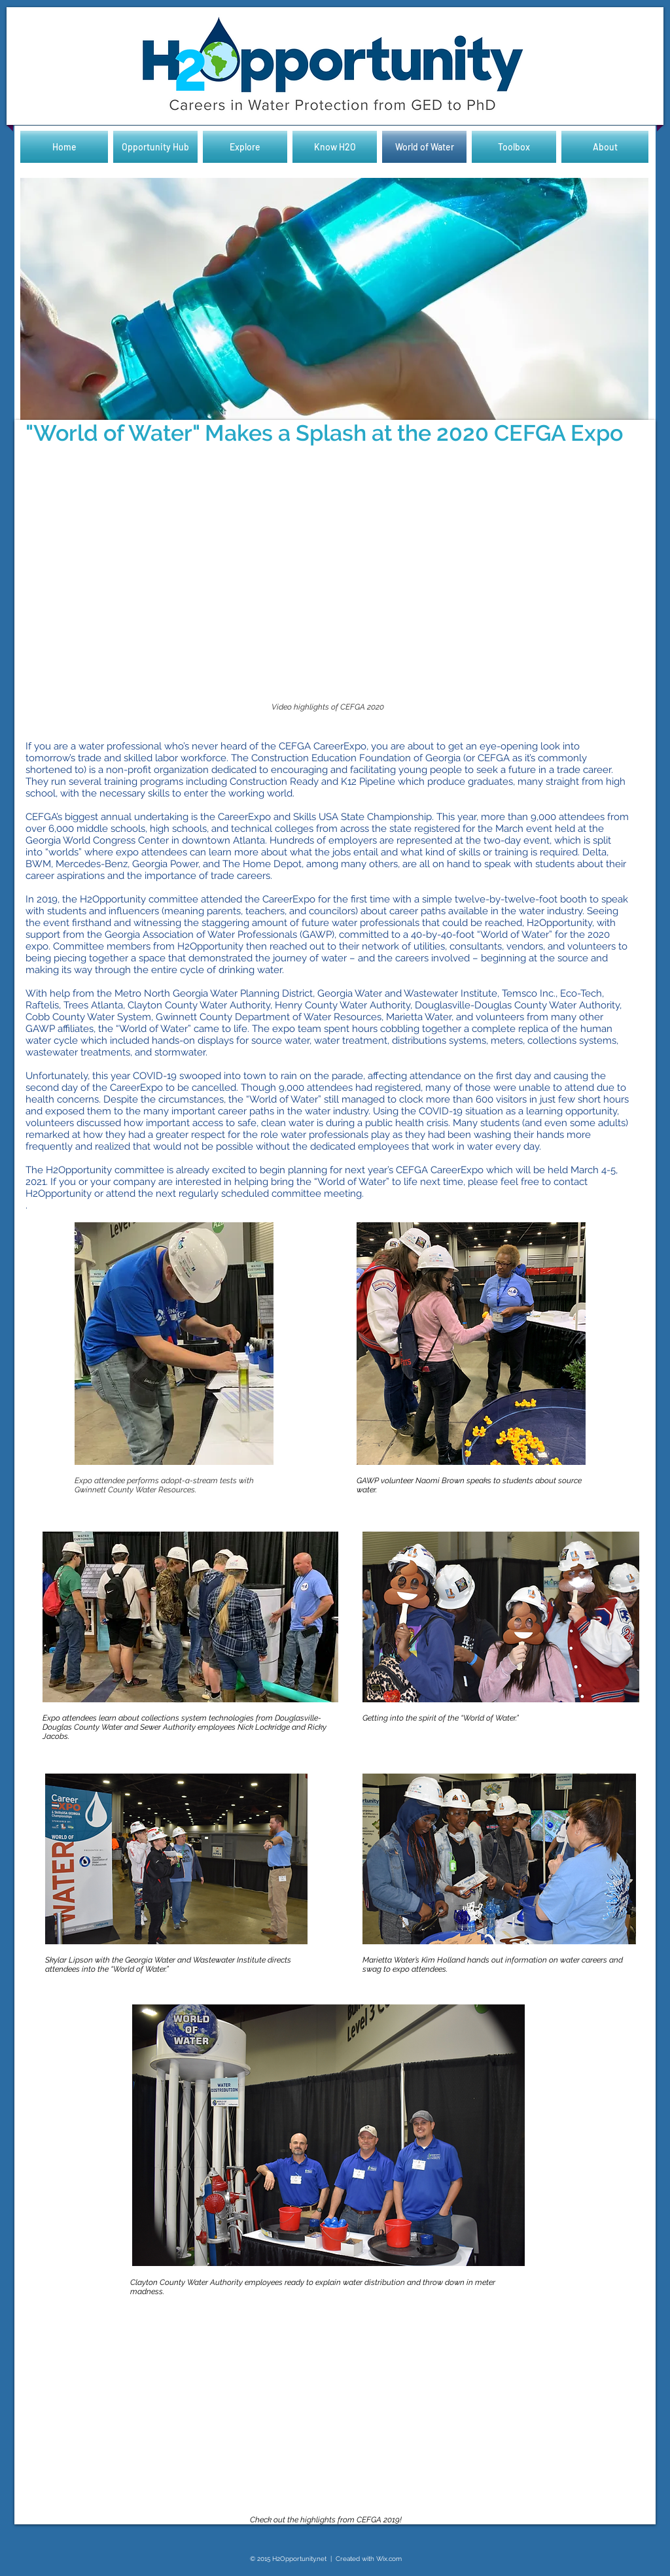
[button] (334, 301)
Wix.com (389, 2558)
